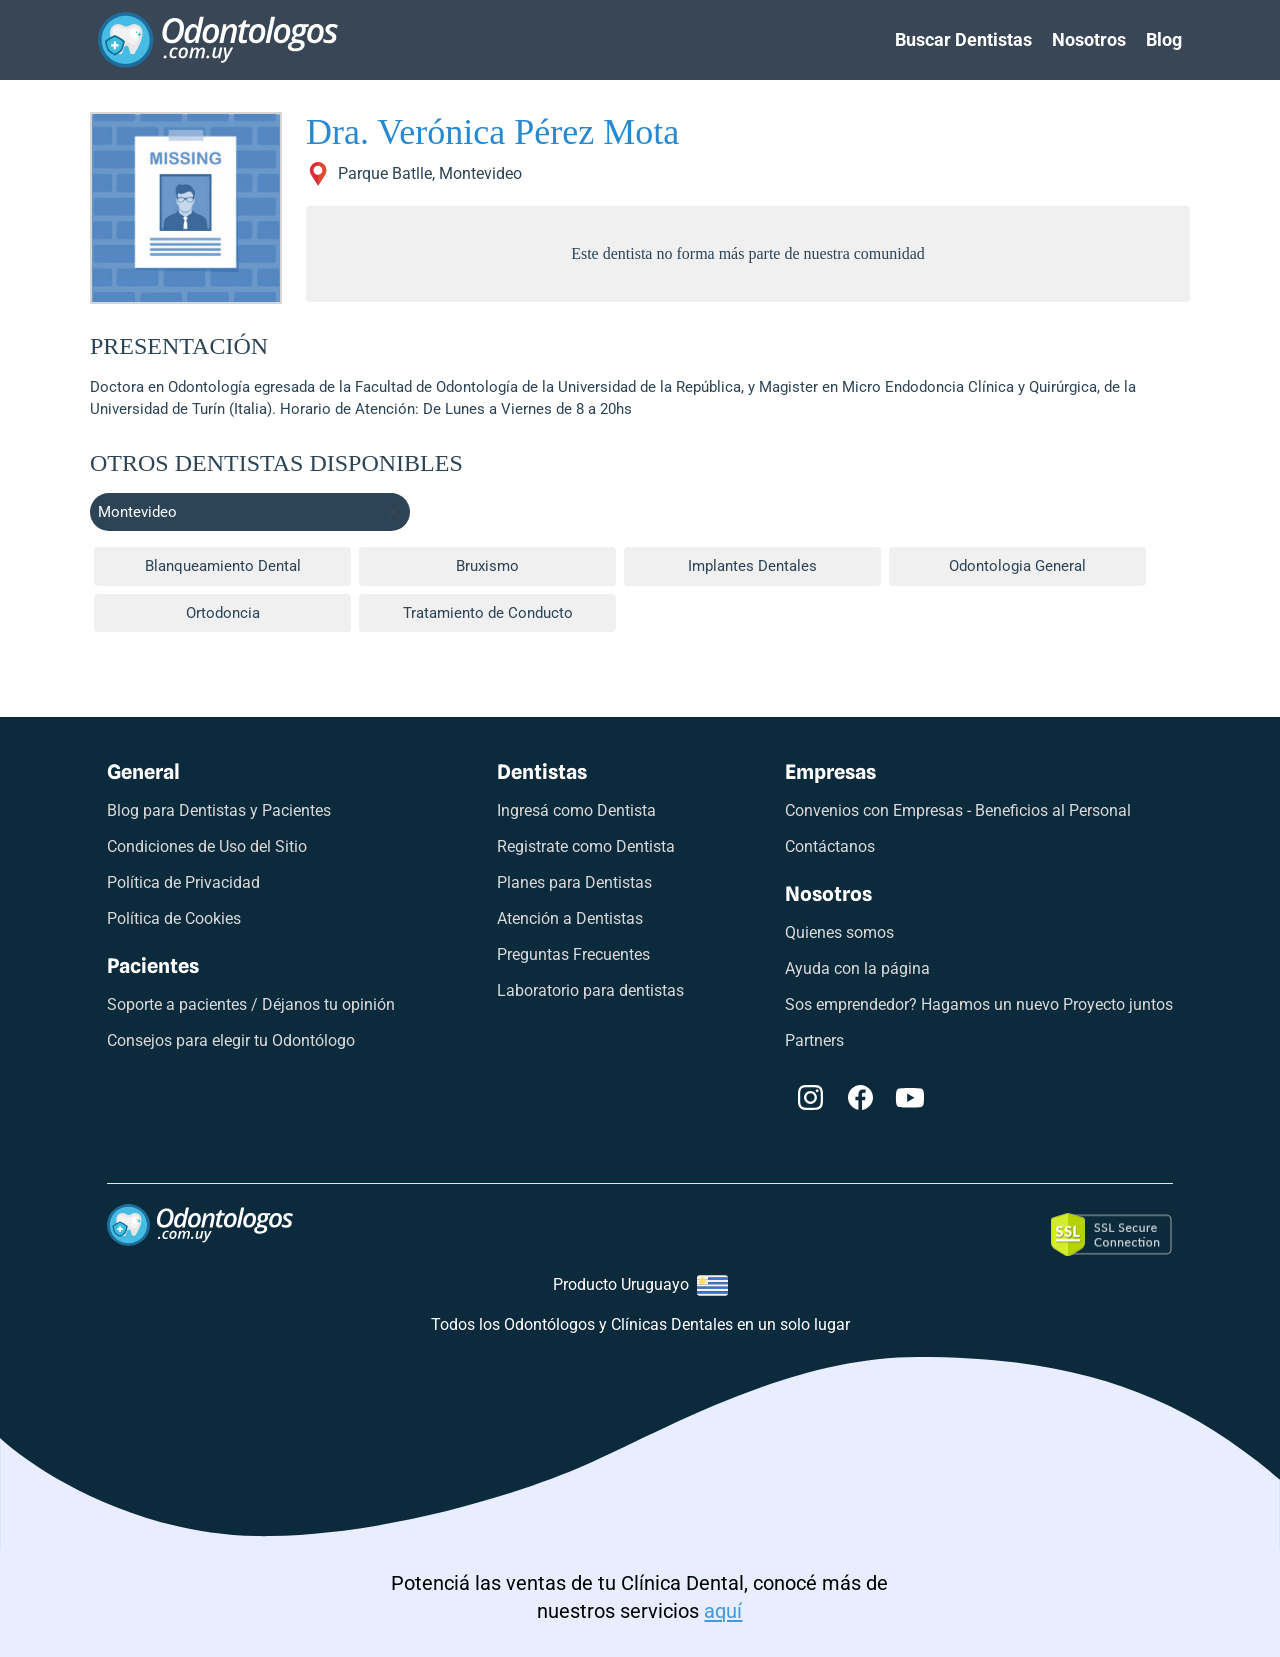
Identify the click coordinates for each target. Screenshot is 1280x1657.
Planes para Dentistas (574, 882)
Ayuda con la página (857, 968)
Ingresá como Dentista (576, 810)
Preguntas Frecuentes (573, 954)
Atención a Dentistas (570, 918)
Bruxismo (487, 566)
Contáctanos (830, 846)
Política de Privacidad (183, 882)
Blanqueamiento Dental (223, 566)
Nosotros (1089, 39)
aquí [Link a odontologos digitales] (723, 1611)
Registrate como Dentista (586, 846)
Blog (1164, 39)
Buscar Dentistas (963, 39)
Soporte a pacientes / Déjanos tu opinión (251, 1004)
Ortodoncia (223, 613)
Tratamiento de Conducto (488, 613)
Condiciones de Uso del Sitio (207, 846)
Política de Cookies (174, 918)
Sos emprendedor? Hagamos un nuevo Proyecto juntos (979, 1004)
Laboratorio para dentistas (590, 990)
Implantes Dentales (752, 566)
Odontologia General (1017, 566)
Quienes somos (839, 932)
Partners (814, 1040)
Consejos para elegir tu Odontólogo (231, 1040)
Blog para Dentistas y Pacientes (219, 810)
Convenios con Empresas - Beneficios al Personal (958, 810)
